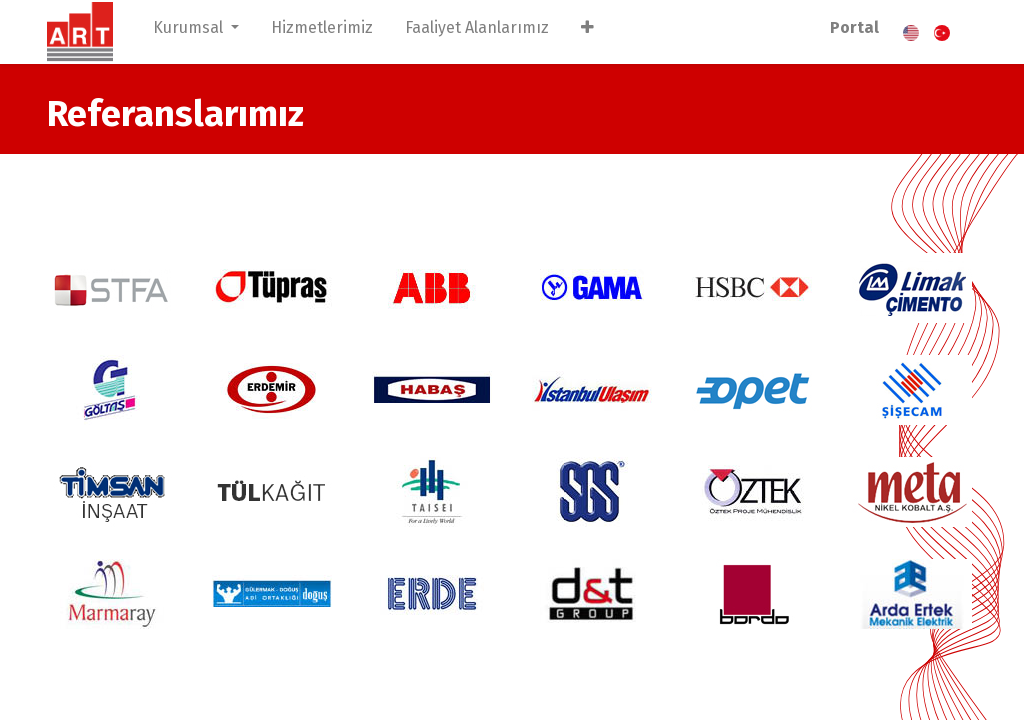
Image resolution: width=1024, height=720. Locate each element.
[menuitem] (322, 32)
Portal (854, 27)
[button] (587, 32)
